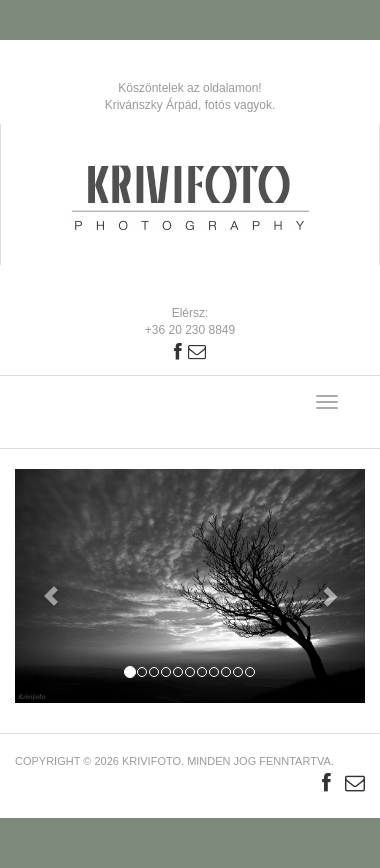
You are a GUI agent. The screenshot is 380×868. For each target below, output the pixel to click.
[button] (41, 585)
